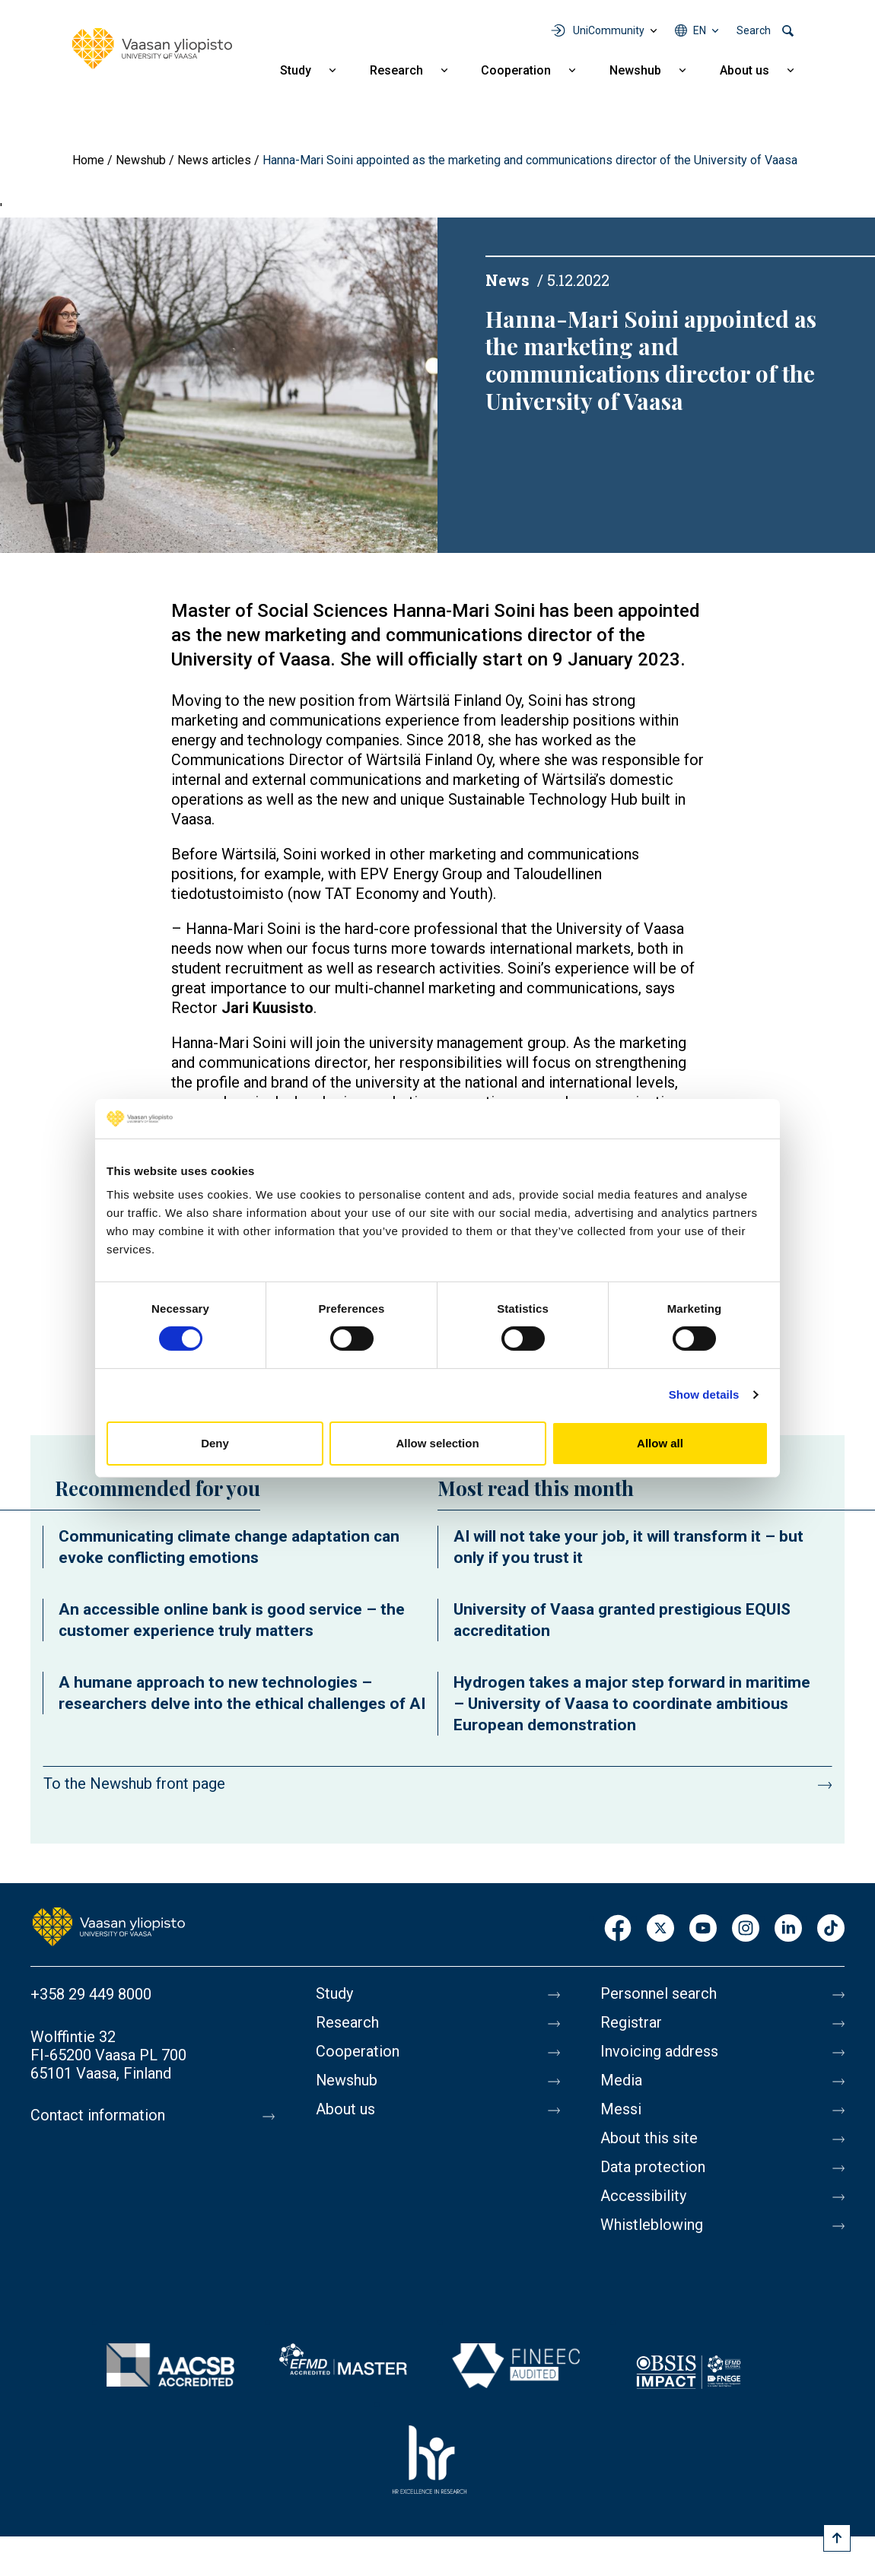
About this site (649, 2139)
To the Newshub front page (134, 1783)
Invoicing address (659, 2052)
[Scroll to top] (837, 2538)
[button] (219, 384)
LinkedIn (788, 1929)
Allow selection (437, 1443)
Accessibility (643, 2196)
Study (295, 70)
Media (621, 2081)
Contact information (97, 2116)
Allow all (660, 1443)
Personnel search (658, 1994)
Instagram (745, 1929)
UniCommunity (609, 30)
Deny (215, 1443)
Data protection (652, 2167)
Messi (620, 2110)
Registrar (631, 2023)
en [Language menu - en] (699, 30)
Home (88, 160)
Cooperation (516, 70)
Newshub (635, 70)
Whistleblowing (651, 2225)
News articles (214, 160)
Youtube (703, 1929)
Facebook (618, 1929)
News (507, 280)
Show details (704, 1394)
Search (754, 30)
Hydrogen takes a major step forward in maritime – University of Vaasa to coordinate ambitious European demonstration (631, 1703)
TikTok (831, 1929)
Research (396, 70)
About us (744, 70)
